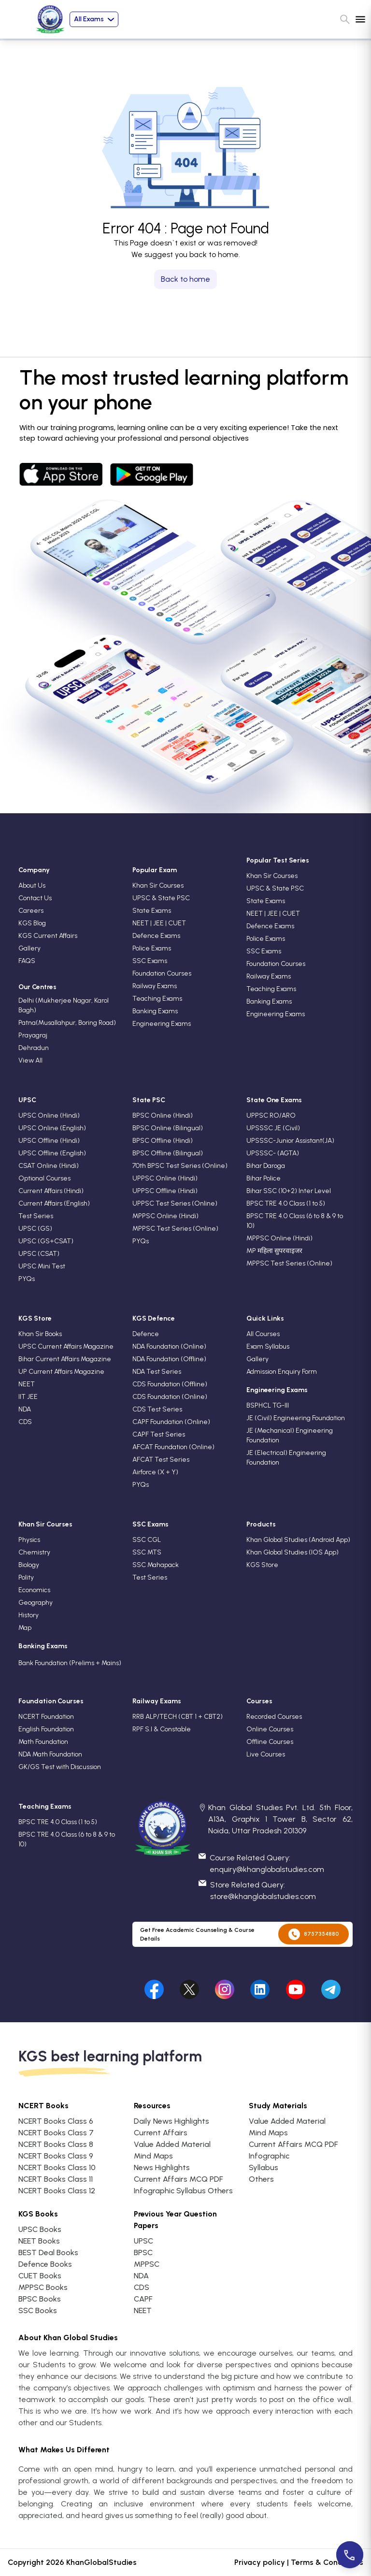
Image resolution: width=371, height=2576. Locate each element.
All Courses (263, 1334)
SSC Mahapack (155, 1565)
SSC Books (37, 2310)
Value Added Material (172, 2144)
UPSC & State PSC (161, 898)
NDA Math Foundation (50, 1754)
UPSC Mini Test (41, 1266)
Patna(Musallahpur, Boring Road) (67, 1023)
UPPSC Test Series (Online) (174, 1203)
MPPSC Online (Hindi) (165, 1216)
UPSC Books (39, 2229)
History (28, 1615)
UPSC (143, 2240)
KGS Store (262, 1565)
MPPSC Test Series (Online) (175, 1228)
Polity (26, 1577)
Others (261, 2179)
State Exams (151, 911)
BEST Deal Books (48, 2252)
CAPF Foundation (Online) (171, 1422)
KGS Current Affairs (47, 936)
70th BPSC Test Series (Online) (180, 1166)
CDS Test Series (157, 1409)
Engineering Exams (161, 1024)
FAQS (26, 961)
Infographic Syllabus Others (183, 2190)
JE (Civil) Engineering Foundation (295, 1418)
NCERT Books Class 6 (55, 2121)
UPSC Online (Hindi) (49, 1115)
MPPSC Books (43, 2287)
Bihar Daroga (265, 1166)
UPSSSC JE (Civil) (273, 1128)
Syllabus (263, 2167)
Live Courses (265, 1754)
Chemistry (34, 1552)
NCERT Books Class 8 (55, 2144)
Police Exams (151, 948)
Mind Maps (153, 2155)
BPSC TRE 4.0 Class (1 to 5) (285, 1203)
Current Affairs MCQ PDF (178, 2179)
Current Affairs (160, 2132)
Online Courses (269, 1729)
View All (30, 1060)
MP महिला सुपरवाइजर (274, 1251)
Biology (28, 1565)
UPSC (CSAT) (38, 1254)
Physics (29, 1540)
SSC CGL (146, 1540)
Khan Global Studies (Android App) (298, 1540)
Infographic (269, 2155)
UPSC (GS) (35, 1228)
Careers (30, 911)
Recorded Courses (274, 1717)
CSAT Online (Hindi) (48, 1166)
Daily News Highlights (171, 2121)
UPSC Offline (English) (52, 1153)
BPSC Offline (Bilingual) (167, 1153)
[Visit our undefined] (189, 1987)
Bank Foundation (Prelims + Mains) (69, 1663)
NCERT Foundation (46, 1717)
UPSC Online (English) (52, 1128)
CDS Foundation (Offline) (169, 1384)
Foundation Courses (161, 973)
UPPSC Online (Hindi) (165, 1178)
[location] (202, 1808)
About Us (31, 885)
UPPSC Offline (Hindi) (165, 1191)
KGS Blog (32, 923)
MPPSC (146, 2264)
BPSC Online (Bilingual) (167, 1128)
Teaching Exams (157, 998)
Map (24, 1628)
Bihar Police (263, 1178)
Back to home (185, 279)
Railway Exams (154, 986)
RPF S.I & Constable (161, 1729)
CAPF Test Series (158, 1434)
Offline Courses (269, 1742)
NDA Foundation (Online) (169, 1346)
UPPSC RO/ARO (271, 1115)
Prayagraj (32, 1035)
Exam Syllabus (267, 1346)
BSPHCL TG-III (267, 1405)
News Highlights (162, 2167)
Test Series (35, 1216)
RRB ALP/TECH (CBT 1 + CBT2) (177, 1717)
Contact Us (35, 898)
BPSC (143, 2252)
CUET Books (39, 2275)
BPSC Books (39, 2298)
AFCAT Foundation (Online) (173, 1447)
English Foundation (46, 1729)
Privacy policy (259, 2562)
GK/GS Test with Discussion (59, 1767)
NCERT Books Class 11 (55, 2179)
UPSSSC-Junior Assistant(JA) (290, 1141)
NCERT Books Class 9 (55, 2155)
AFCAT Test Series (160, 1459)
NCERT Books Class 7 (56, 2132)
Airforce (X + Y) (155, 1472)
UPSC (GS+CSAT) (45, 1241)
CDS (25, 1422)
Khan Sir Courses (158, 885)
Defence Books (45, 2264)
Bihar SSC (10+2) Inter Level (288, 1191)
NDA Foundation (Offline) (169, 1359)
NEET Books (39, 2240)
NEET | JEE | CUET (159, 923)
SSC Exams (149, 961)
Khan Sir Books (40, 1334)
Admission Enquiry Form (281, 1371)
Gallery (29, 948)
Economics (34, 1590)
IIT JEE (28, 1397)
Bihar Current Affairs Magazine (64, 1359)
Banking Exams (155, 1011)
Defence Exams (156, 936)
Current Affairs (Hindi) (51, 1191)
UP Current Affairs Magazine (61, 1371)
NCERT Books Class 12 (56, 2190)
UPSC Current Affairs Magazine (66, 1346)
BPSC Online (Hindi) (162, 1115)
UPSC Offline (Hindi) (49, 1141)
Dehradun (33, 1048)
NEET (26, 1384)
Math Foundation (43, 1742)
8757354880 (313, 1934)
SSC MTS (146, 1552)
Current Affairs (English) (54, 1203)
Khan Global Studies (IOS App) (292, 1552)
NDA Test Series (156, 1371)
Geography (35, 1602)
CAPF (143, 2298)
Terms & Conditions (327, 2562)
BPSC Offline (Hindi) (162, 1141)
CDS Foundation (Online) (169, 1397)
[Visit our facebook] (154, 1987)
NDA (24, 1409)
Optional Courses (44, 1178)
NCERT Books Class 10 (57, 2167)
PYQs (26, 1279)
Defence (145, 1334)
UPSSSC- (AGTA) (272, 1153)
